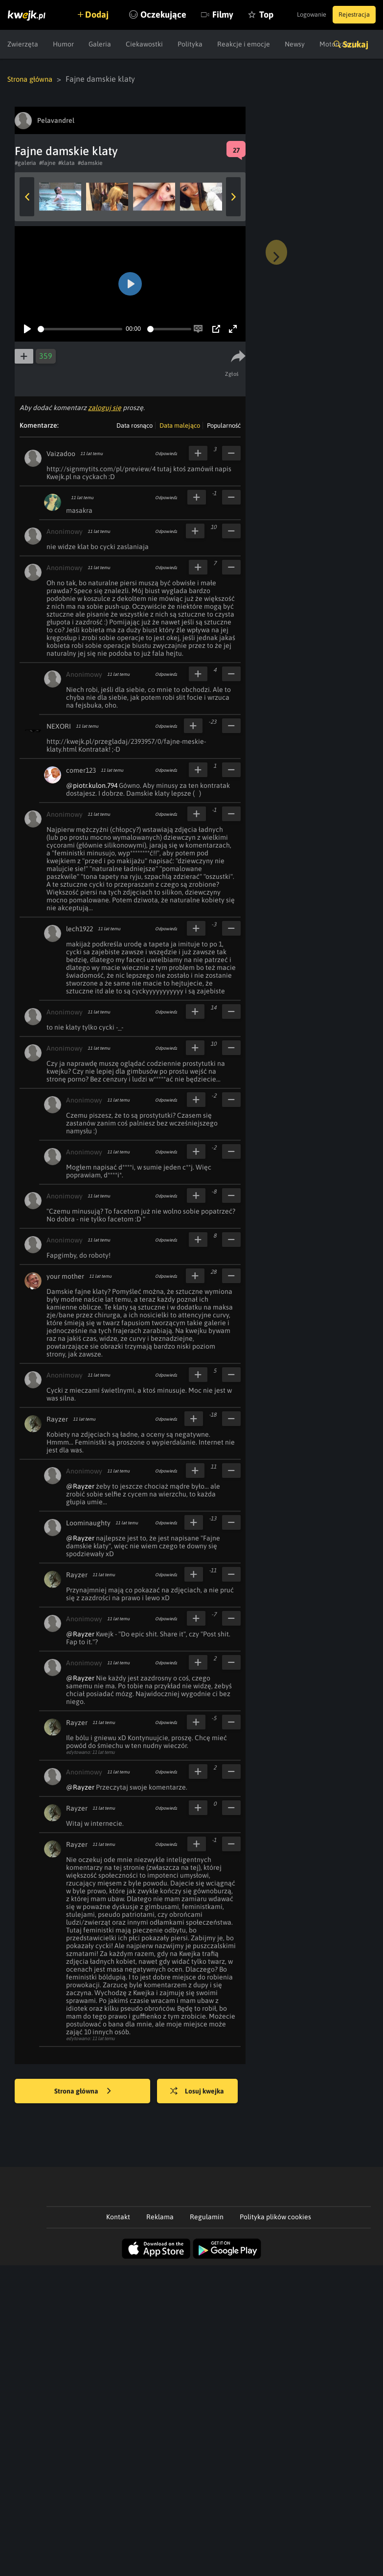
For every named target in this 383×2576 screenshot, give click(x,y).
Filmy (237, 44)
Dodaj (103, 14)
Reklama (160, 2216)
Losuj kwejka (205, 2091)
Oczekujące (178, 44)
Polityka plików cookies (275, 2216)
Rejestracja (350, 15)
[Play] (27, 328)
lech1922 (79, 928)
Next (233, 196)
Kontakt (118, 2216)
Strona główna (32, 78)
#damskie (90, 162)
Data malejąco (179, 425)
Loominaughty (88, 1522)
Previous (27, 196)
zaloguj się (104, 407)
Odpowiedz (166, 453)
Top (281, 44)
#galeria (25, 162)
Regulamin (207, 2216)
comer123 (81, 770)
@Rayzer (80, 1486)
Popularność (224, 425)
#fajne (47, 162)
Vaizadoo (60, 453)
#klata (66, 162)
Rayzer (57, 1419)
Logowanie (299, 15)
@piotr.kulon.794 (91, 785)
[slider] (80, 328)
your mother (65, 1276)
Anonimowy (64, 531)
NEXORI (58, 726)
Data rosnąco (134, 425)
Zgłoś (234, 373)
